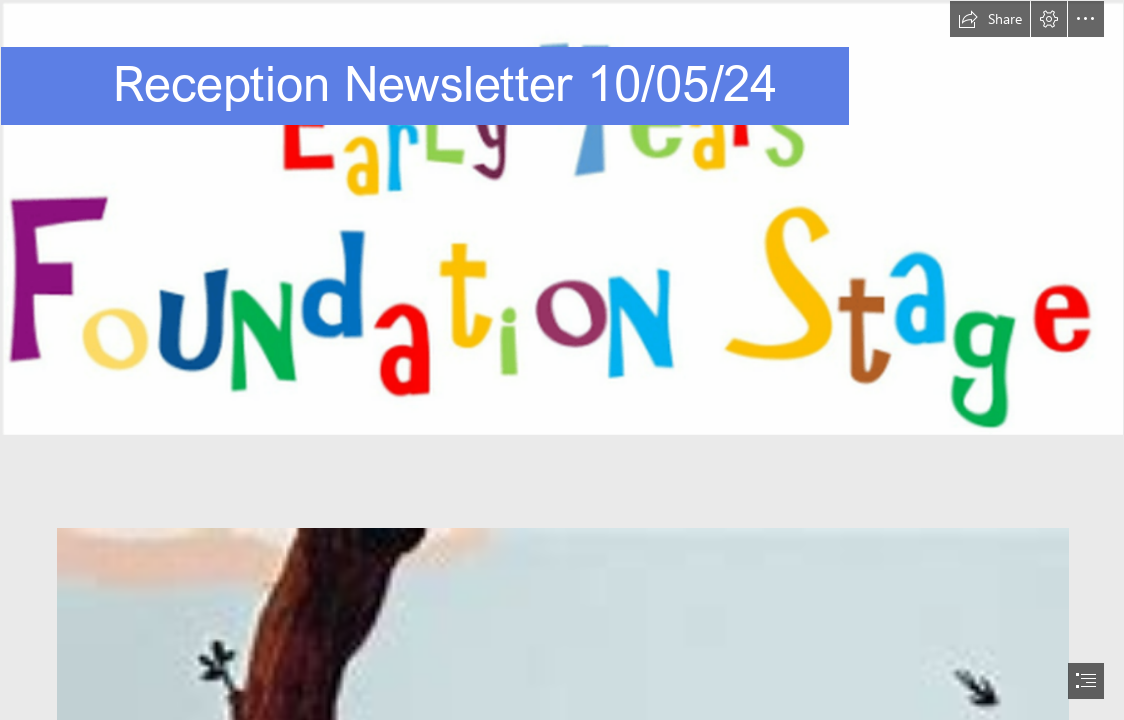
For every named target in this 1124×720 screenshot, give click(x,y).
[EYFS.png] (562, 218)
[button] (990, 19)
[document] (562, 360)
